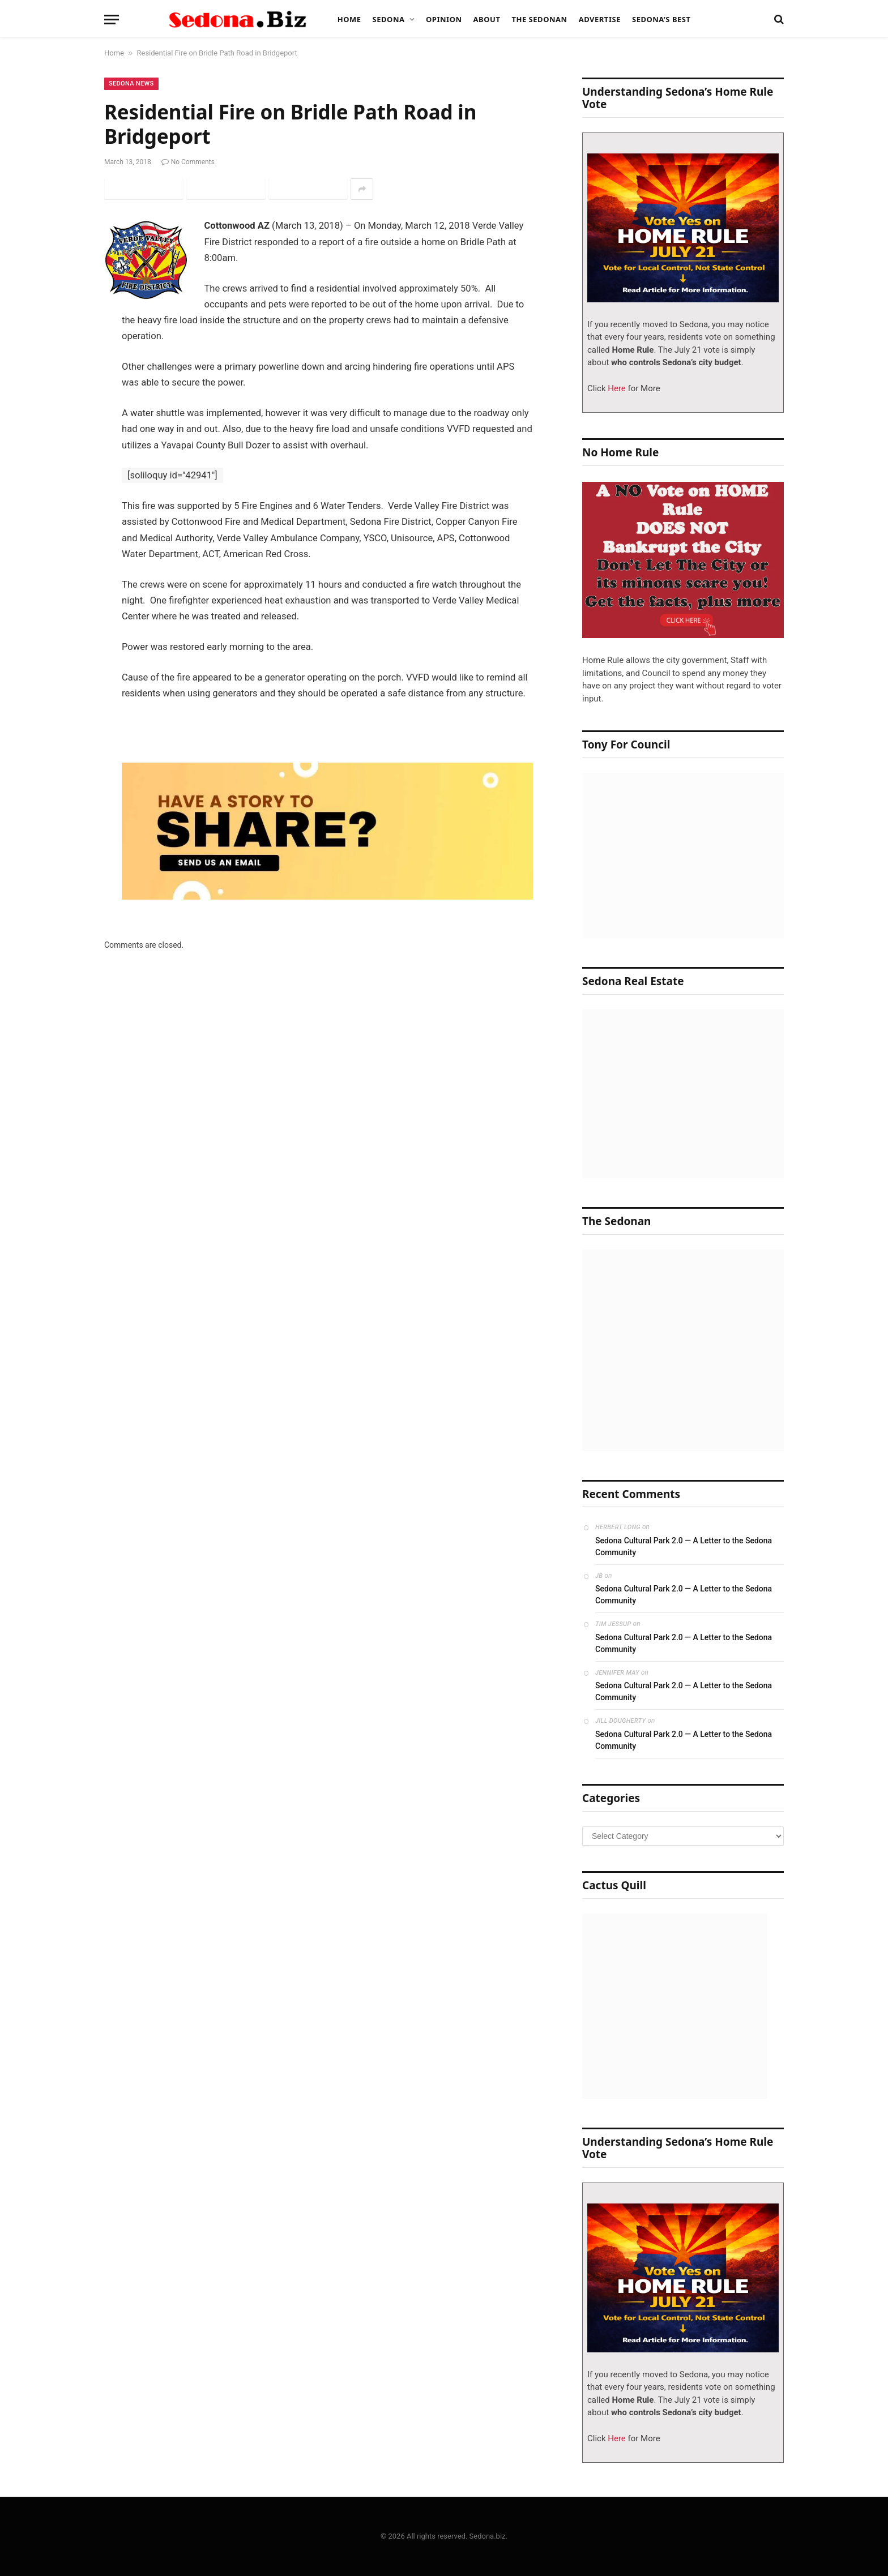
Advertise (600, 19)
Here (616, 388)
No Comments (188, 162)
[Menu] (111, 19)
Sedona (389, 19)
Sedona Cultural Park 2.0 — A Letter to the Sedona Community (683, 1546)
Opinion (444, 19)
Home (349, 19)
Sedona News (131, 83)
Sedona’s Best (661, 19)
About (487, 19)
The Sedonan (539, 19)
